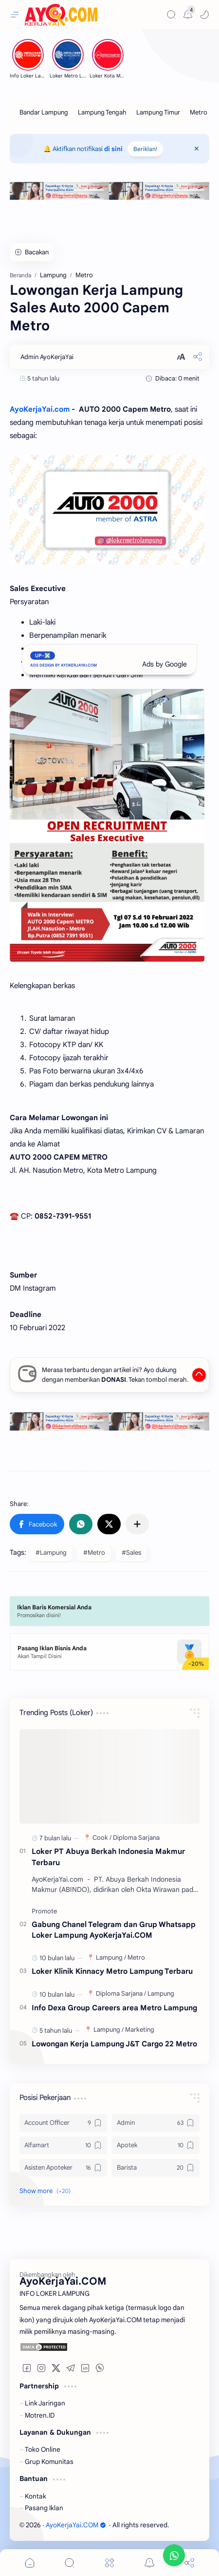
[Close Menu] (197, 148)
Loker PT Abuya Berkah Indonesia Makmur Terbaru (108, 1857)
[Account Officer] (63, 2123)
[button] (204, 14)
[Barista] (156, 2167)
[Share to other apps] (137, 1524)
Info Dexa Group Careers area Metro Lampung (114, 2007)
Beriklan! (145, 149)
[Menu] (109, 2562)
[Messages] (188, 14)
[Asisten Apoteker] (63, 2167)
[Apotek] (156, 2145)
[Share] (189, 2562)
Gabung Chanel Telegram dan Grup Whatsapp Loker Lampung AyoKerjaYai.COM (114, 1930)
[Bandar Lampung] (43, 112)
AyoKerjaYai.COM (76, 2525)
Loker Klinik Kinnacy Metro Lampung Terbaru (112, 1971)
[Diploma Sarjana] (136, 1838)
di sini (113, 149)
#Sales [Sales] (131, 1552)
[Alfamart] (63, 2145)
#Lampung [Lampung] (51, 1552)
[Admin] (156, 2123)
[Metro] (198, 112)
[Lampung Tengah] (102, 112)
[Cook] (101, 1838)
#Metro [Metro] (94, 1552)
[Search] (171, 14)
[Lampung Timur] (158, 112)
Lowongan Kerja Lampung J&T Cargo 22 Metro (114, 2043)
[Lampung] (111, 1957)
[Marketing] (139, 2030)
